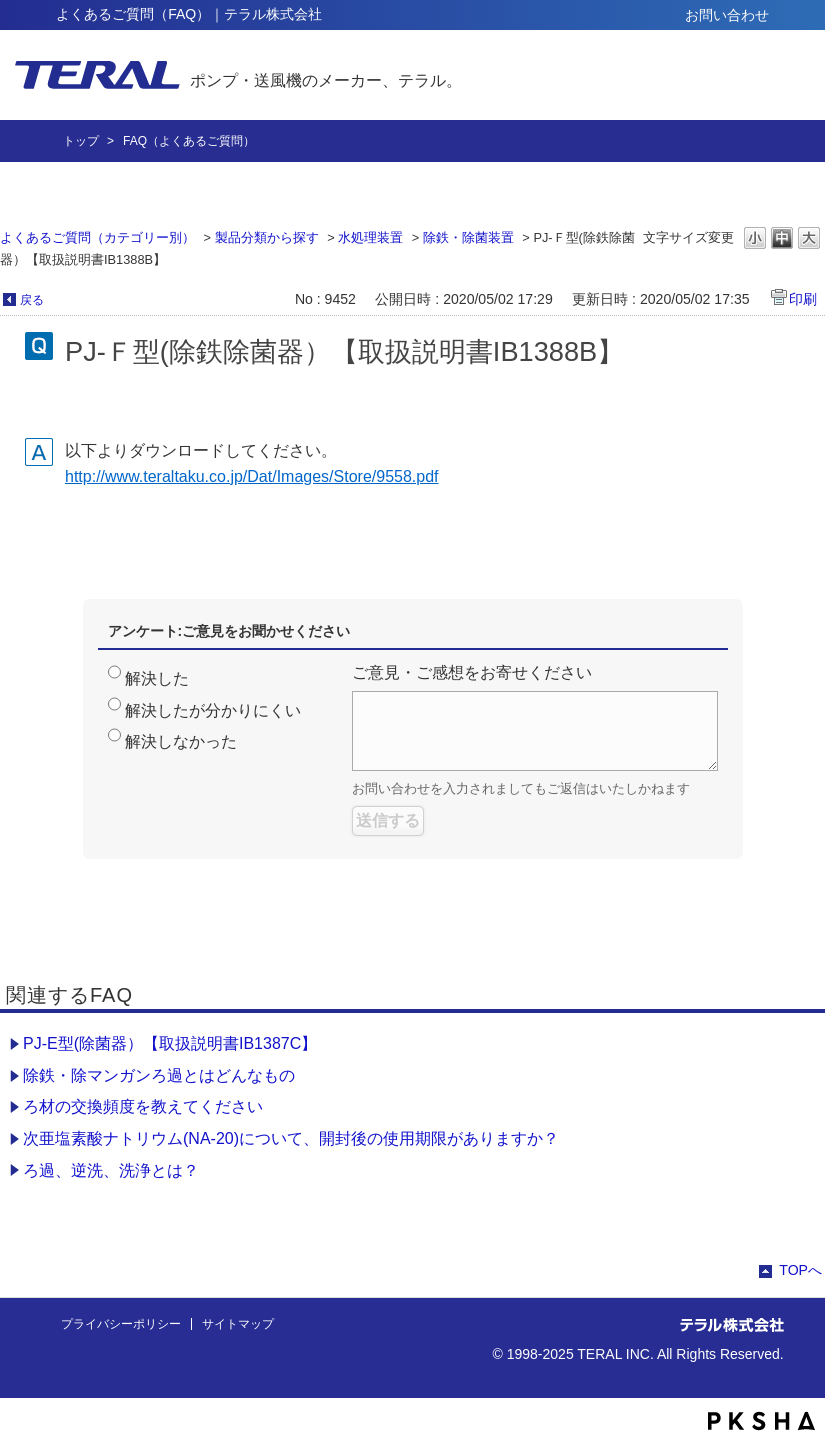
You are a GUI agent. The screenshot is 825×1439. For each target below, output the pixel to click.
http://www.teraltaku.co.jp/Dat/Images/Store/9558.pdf (252, 476)
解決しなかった (181, 741)
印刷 (803, 299)
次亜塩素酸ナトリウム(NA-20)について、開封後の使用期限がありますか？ (291, 1138)
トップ (81, 141)
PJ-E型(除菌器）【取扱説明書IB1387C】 (170, 1043)
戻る (32, 300)
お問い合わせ (727, 15)
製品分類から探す (267, 237)
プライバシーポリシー (121, 1324)
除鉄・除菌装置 (468, 237)
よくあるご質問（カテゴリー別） (97, 237)
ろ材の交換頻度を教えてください (143, 1106)
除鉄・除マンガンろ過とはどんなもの (159, 1075)
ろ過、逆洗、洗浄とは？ (111, 1170)
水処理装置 (370, 237)
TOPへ (800, 1270)
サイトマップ (238, 1324)
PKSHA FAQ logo (761, 1421)
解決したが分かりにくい (213, 710)
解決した (157, 678)
